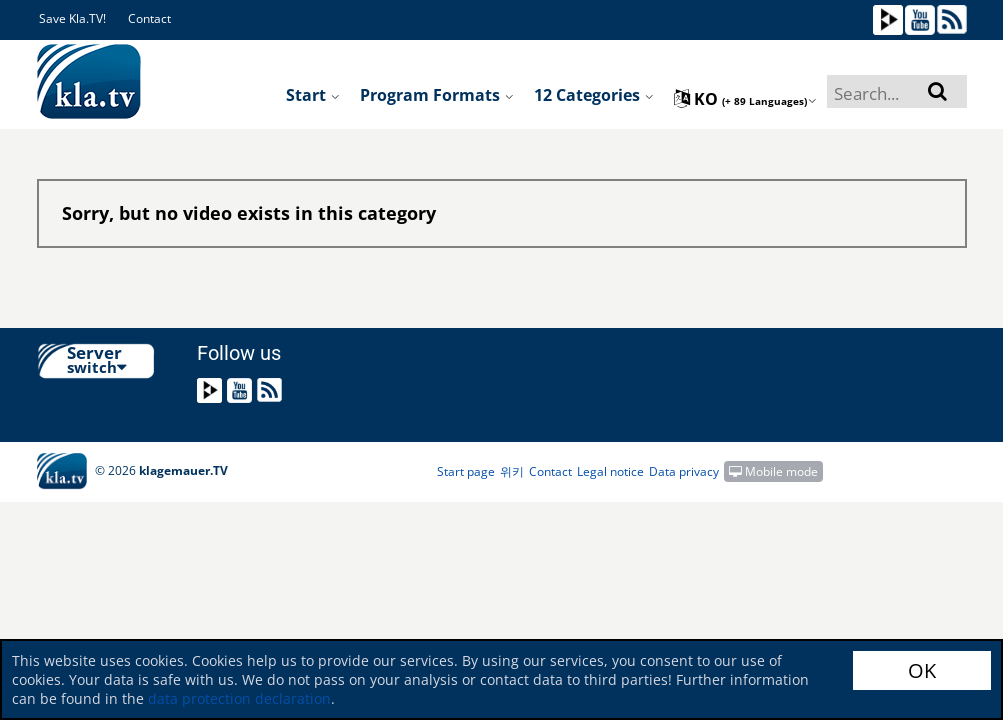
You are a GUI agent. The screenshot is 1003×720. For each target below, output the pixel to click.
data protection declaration (239, 698)
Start (313, 95)
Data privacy (684, 471)
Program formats (437, 95)
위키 (512, 471)
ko (745, 99)
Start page (466, 471)
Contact (149, 18)
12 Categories (594, 95)
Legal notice (610, 471)
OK (922, 670)
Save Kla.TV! (72, 18)
